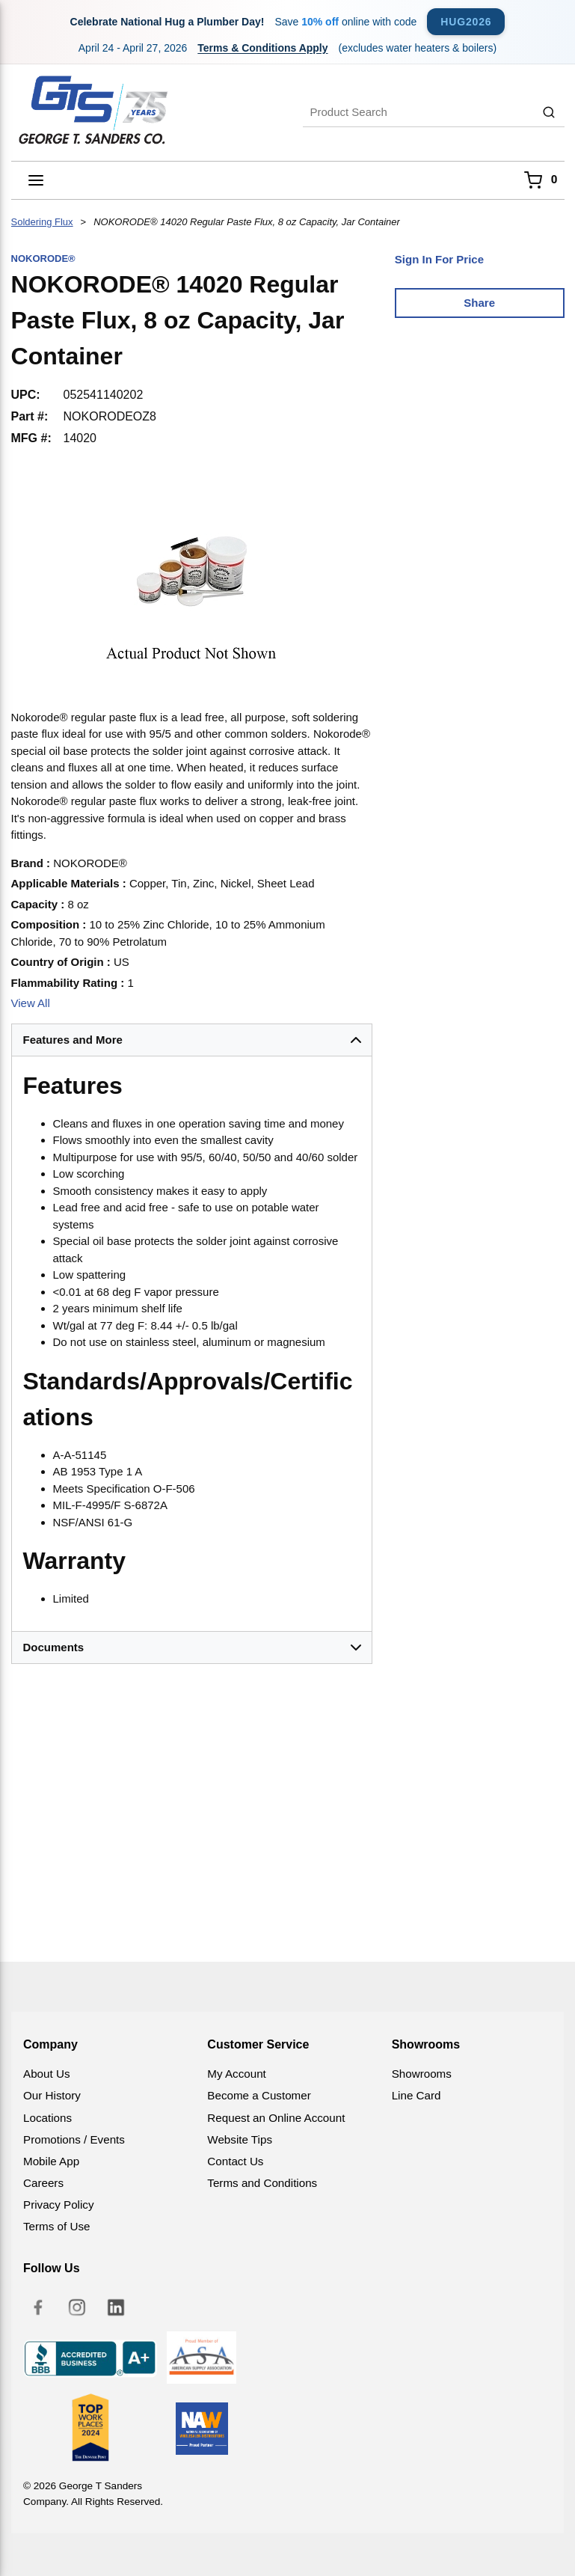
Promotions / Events (74, 2139)
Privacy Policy (58, 2204)
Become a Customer (258, 2095)
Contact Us (235, 2161)
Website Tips (239, 2139)
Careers (43, 2182)
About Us (46, 2073)
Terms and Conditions (262, 2182)
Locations (47, 2117)
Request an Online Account (276, 2117)
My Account (236, 2073)
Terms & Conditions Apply (262, 48)
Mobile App (51, 2161)
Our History (52, 2095)
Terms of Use (56, 2226)
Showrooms (422, 2073)
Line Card (416, 2095)
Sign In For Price (439, 259)
